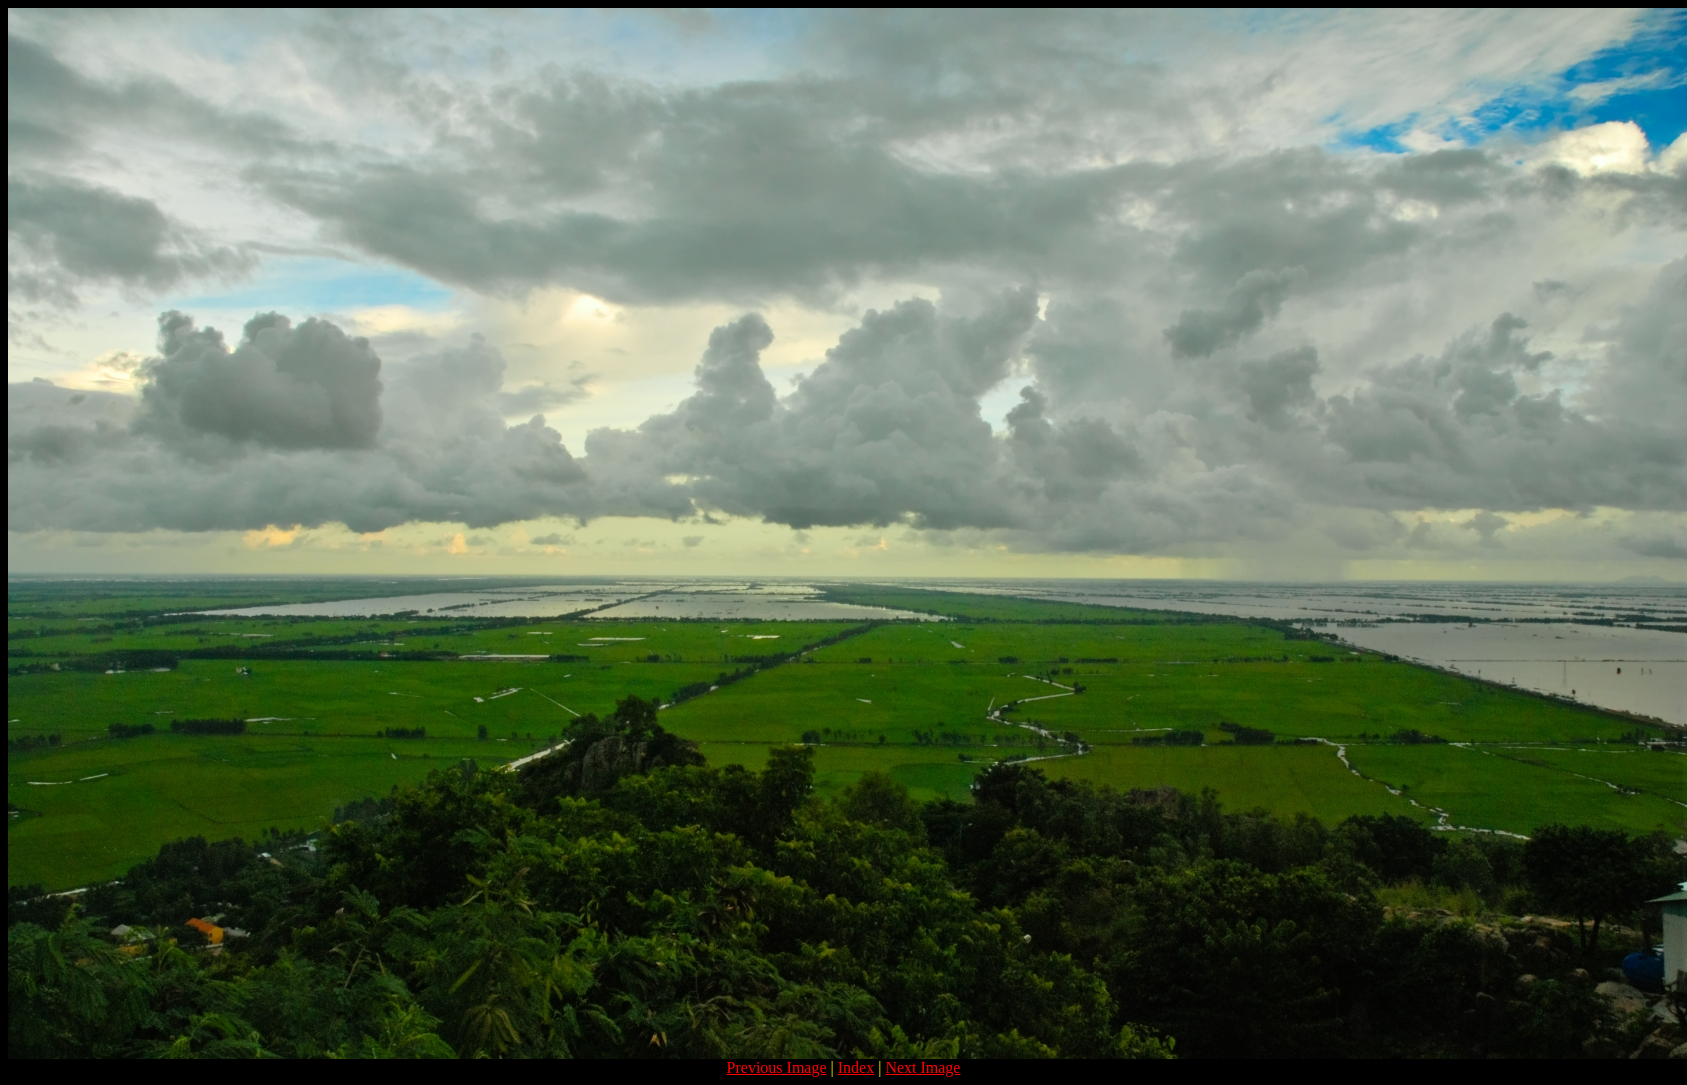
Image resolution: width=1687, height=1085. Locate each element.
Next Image (922, 1067)
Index (856, 1067)
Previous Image (777, 1067)
